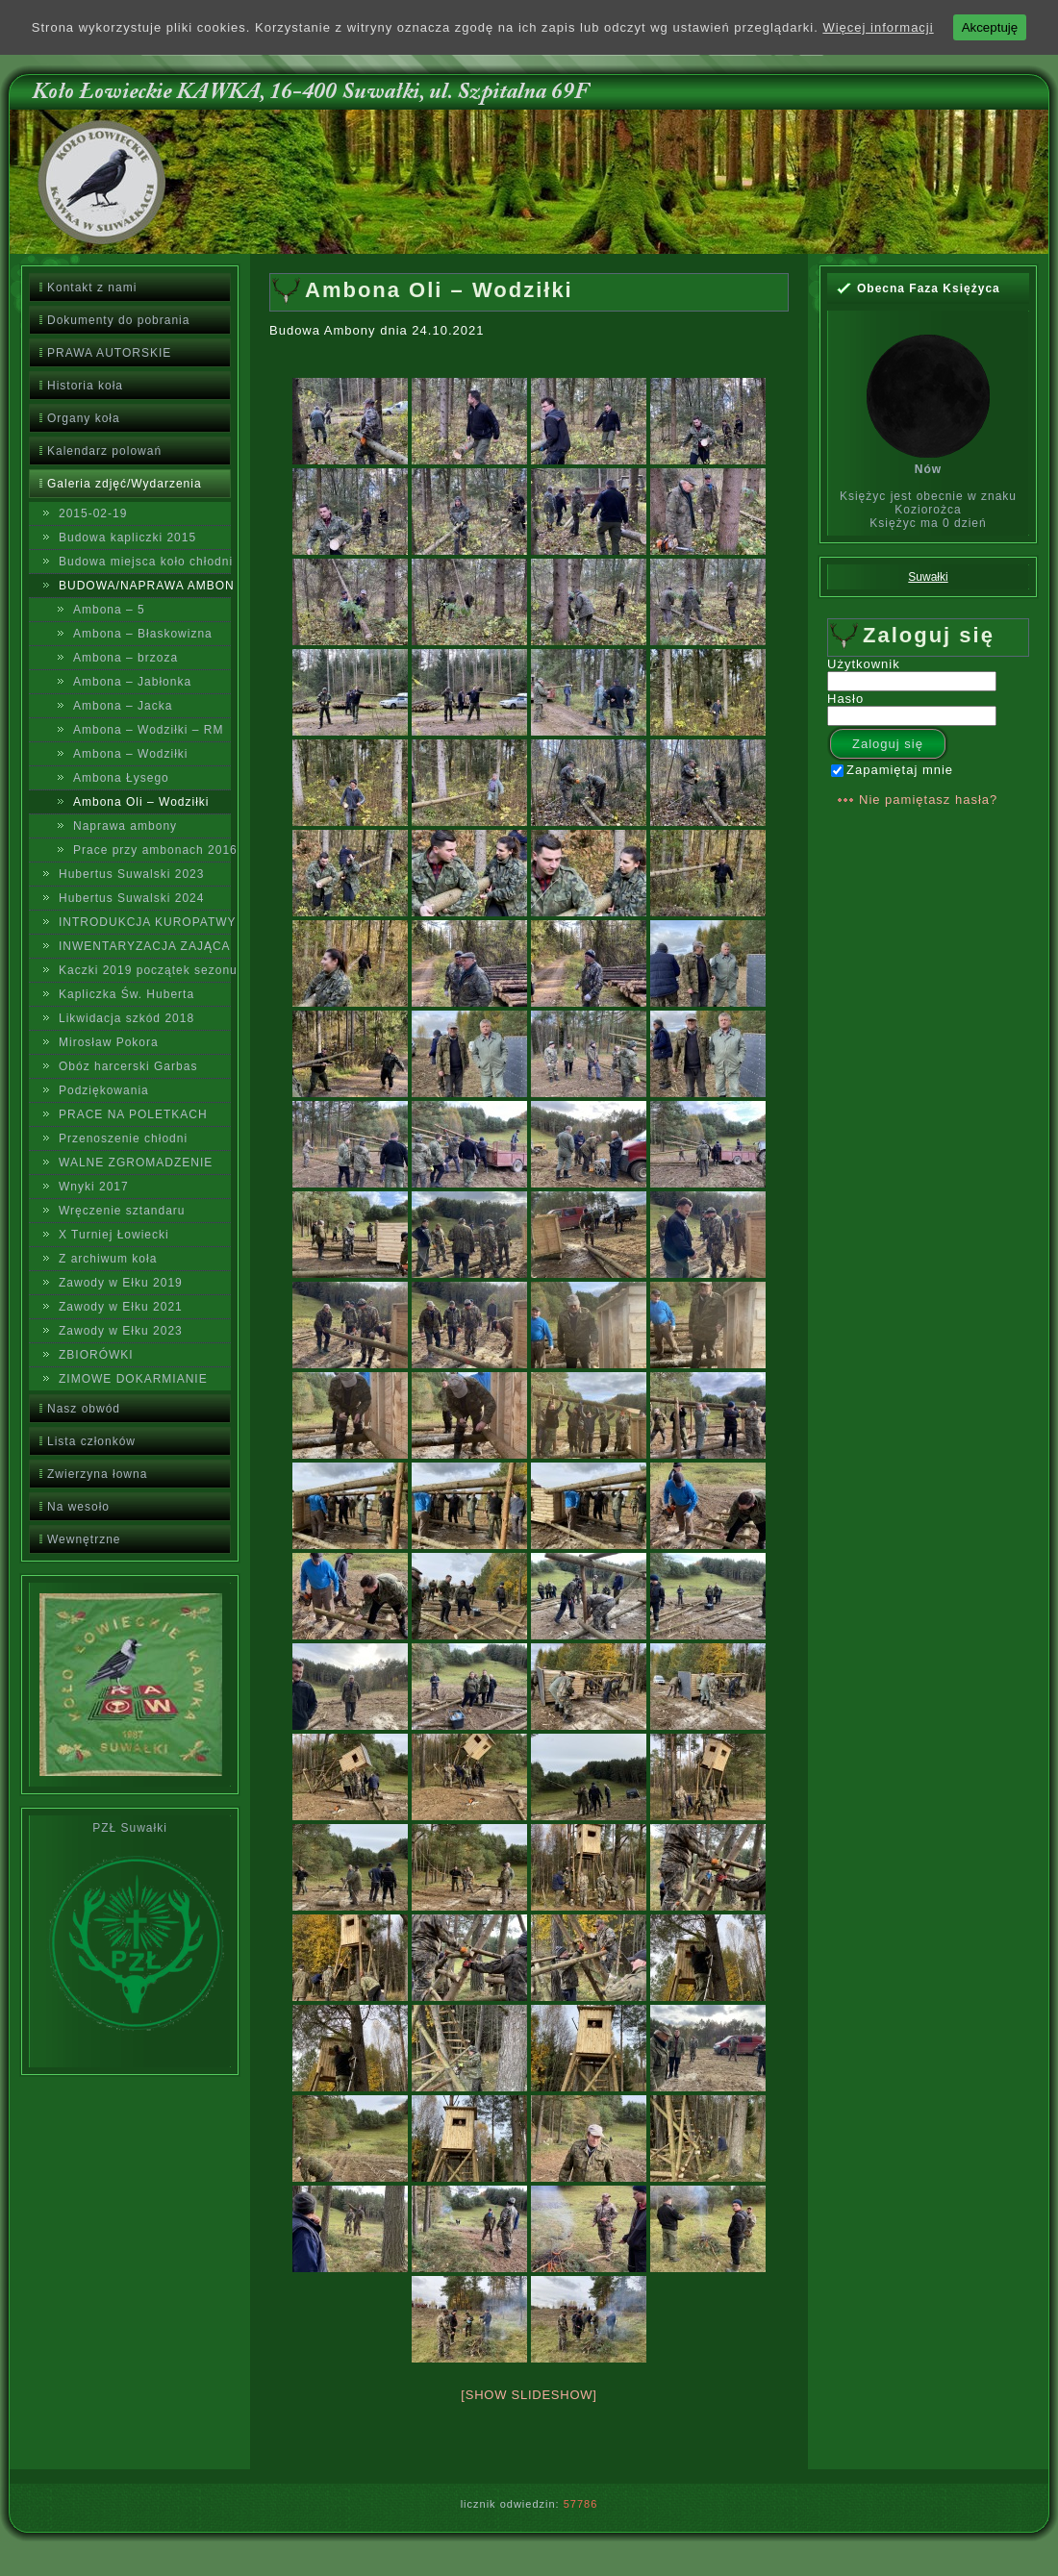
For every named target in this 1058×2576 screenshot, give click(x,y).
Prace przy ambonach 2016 (152, 850)
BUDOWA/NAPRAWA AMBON (145, 585)
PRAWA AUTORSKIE (109, 353)
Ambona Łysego (121, 778)
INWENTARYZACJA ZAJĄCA (145, 946)
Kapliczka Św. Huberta (126, 994)
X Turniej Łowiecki (114, 1234)
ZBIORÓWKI (96, 1355)
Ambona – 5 (109, 609)
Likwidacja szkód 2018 (126, 1018)
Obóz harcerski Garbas (128, 1066)
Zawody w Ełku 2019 (121, 1282)
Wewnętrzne (83, 1539)
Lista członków (91, 1441)
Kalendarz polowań (104, 451)
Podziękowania (104, 1090)
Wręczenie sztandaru (122, 1210)
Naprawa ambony (125, 826)
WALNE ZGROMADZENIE (136, 1162)
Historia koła (85, 385)
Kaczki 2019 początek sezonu (145, 970)
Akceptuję (990, 27)
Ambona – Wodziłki (131, 754)
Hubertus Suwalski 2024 (131, 898)
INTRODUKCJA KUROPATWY (145, 922)
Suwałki (927, 577)
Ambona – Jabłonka (132, 681)
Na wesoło (78, 1506)
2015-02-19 (93, 513)
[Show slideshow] (528, 2395)
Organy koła (83, 418)
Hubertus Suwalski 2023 (131, 874)
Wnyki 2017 (94, 1186)
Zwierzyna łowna (97, 1474)
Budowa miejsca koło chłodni (145, 561)
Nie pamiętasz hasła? (928, 799)
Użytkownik (863, 664)
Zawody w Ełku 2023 (121, 1331)
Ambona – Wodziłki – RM (148, 730)
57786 (581, 2504)
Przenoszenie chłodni (123, 1138)
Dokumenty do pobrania (118, 320)
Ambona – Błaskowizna (143, 633)
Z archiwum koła (108, 1258)
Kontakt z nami (92, 287)
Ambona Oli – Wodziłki (141, 802)
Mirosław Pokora (109, 1042)
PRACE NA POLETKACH (133, 1114)
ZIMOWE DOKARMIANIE (133, 1379)
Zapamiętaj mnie (892, 770)
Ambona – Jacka (122, 706)
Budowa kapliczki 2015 (127, 537)
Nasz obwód (83, 1408)
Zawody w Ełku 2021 (121, 1306)
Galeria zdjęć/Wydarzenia (124, 483)
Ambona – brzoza (125, 657)
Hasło (845, 698)
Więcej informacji (877, 27)
